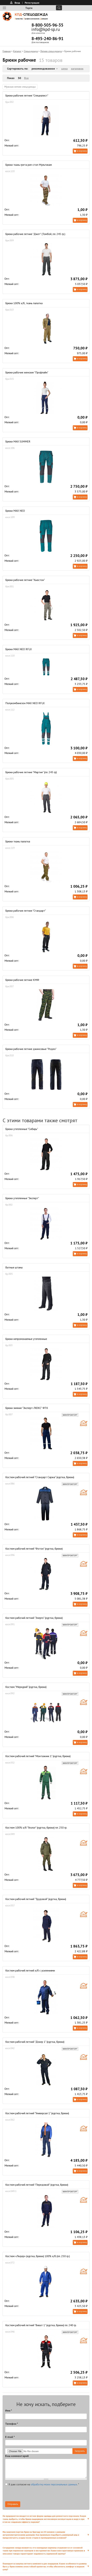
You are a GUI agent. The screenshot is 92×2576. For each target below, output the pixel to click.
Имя (8, 2410)
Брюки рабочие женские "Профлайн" (26, 372)
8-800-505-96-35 (47, 25)
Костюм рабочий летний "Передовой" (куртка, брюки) (36, 2184)
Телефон (11, 2423)
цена (64, 68)
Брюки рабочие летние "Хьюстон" (25, 580)
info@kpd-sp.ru (45, 29)
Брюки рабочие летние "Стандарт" (25, 910)
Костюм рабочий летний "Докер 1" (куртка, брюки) (34, 2041)
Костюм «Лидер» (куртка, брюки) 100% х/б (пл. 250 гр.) (37, 2256)
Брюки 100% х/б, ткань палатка (24, 303)
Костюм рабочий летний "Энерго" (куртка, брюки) (34, 1617)
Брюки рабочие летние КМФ (22, 980)
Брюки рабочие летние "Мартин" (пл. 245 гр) (31, 772)
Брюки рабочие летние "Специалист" (26, 95)
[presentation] (31, 2494)
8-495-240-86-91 (47, 38)
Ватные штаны (14, 1267)
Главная (7, 51)
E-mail (10, 2437)
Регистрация (32, 2)
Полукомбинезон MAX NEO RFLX (25, 703)
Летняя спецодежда (51, 51)
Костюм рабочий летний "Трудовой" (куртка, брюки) (35, 1899)
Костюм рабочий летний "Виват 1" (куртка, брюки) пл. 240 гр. (41, 2325)
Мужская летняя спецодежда (20, 86)
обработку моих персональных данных (54, 2484)
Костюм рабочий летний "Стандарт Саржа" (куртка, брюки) (39, 1477)
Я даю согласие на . (42, 2484)
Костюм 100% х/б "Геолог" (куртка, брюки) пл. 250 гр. (36, 1827)
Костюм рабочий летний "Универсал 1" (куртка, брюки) (37, 2113)
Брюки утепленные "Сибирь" (21, 1129)
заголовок (77, 68)
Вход (17, 2)
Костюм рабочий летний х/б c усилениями (30, 1970)
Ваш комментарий (17, 2456)
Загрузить (80, 2450)
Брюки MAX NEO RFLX (18, 649)
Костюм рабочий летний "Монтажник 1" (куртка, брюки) (38, 1756)
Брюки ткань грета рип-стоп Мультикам (28, 164)
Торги (28, 8)
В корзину (82, 150)
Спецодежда (31, 51)
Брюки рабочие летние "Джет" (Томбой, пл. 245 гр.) (35, 234)
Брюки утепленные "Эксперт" (22, 1198)
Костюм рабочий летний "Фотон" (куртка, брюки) (34, 1548)
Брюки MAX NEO (15, 510)
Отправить (12, 2504)
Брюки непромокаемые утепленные (26, 1339)
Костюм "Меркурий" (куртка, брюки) (26, 1687)
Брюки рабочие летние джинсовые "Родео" (30, 1049)
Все (26, 78)
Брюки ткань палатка (17, 841)
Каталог (17, 51)
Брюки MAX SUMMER (17, 441)
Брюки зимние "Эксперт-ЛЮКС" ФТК (26, 1408)
